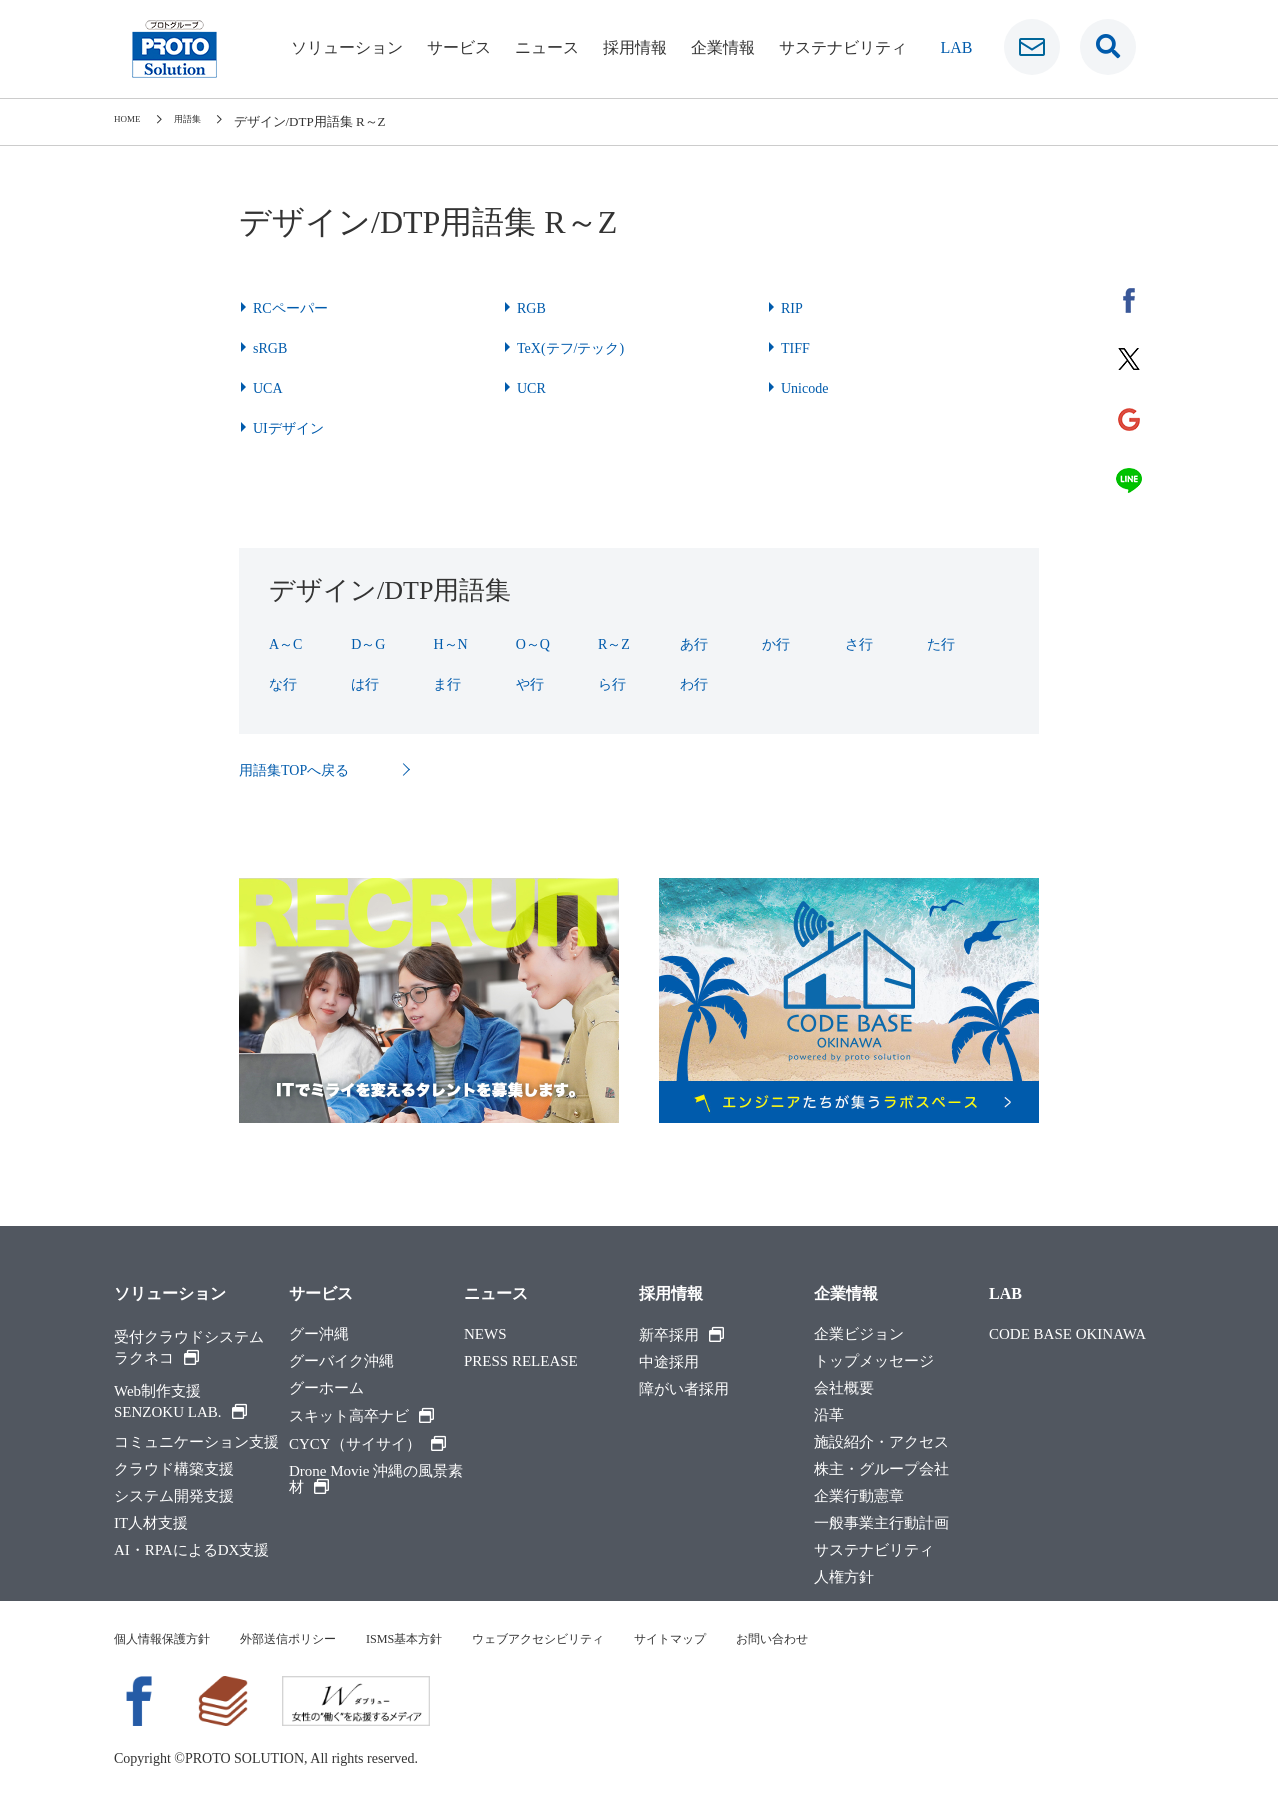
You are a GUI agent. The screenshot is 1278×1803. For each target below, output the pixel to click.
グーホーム (326, 1390)
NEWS (485, 1336)
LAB (1005, 1296)
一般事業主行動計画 (881, 1525)
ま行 (449, 683)
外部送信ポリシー (312, 1640)
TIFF (797, 347)
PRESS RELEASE (521, 1363)
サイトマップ (743, 1640)
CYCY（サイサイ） (367, 1446)
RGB (533, 307)
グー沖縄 (319, 1336)
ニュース (547, 47)
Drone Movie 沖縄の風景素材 (376, 1481)
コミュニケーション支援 (196, 1444)
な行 (285, 683)
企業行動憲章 (859, 1498)
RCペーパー (295, 307)
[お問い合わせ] (1032, 47)
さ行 (861, 643)
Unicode (808, 387)
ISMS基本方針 (442, 1640)
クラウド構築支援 (174, 1471)
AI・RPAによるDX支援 (191, 1552)
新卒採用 (681, 1337)
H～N (452, 643)
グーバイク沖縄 (341, 1363)
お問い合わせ (857, 1640)
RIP (793, 307)
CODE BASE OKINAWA (1067, 1336)
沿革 (829, 1417)
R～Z (616, 643)
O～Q (535, 643)
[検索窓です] (1108, 47)
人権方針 (844, 1579)
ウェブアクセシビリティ (594, 1640)
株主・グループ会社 (881, 1471)
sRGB (272, 347)
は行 (367, 683)
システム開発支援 (174, 1498)
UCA (270, 387)
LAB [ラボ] (957, 47)
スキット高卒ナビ (361, 1418)
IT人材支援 (151, 1525)
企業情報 (723, 47)
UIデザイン (293, 427)
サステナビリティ (843, 47)
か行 (778, 643)
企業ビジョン (859, 1336)
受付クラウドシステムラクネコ (189, 1349)
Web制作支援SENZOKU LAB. (180, 1403)
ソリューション (347, 47)
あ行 (696, 643)
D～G (370, 643)
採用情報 (635, 47)
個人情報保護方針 (170, 1640)
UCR (533, 387)
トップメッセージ (874, 1363)
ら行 (614, 683)
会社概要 (844, 1390)
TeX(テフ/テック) (578, 347)
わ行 (696, 683)
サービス (459, 47)
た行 (943, 643)
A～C (288, 643)
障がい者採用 (684, 1391)
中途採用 (669, 1364)
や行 (532, 683)
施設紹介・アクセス (881, 1444)
